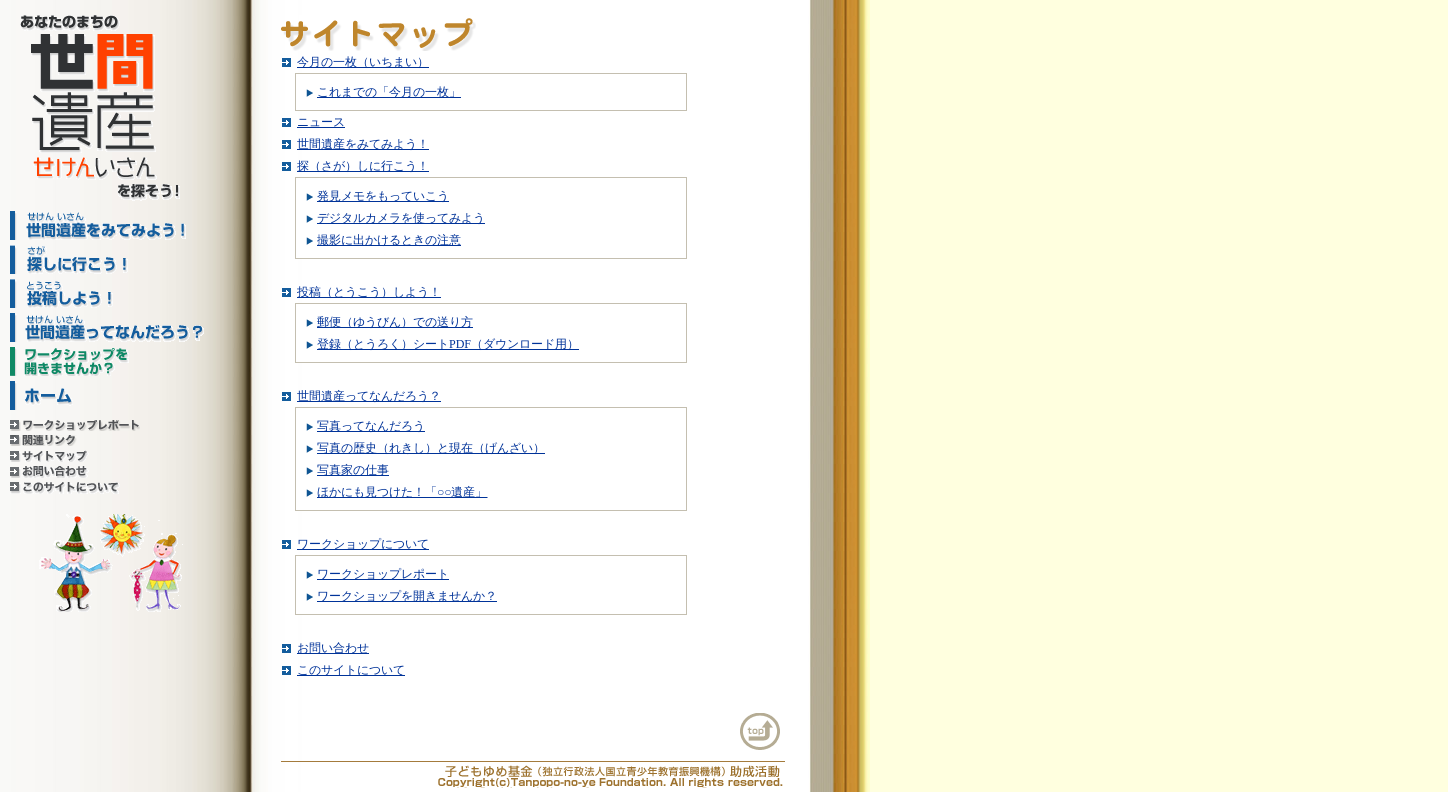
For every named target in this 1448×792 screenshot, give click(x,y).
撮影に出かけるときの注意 (389, 240)
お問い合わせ (333, 648)
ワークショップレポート (383, 574)
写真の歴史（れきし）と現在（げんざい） (431, 448)
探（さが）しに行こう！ (363, 166)
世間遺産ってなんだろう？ (369, 396)
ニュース (321, 122)
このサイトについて (351, 670)
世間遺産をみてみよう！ (363, 144)
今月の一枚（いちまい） (363, 62)
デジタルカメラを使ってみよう (401, 218)
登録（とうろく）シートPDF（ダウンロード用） (448, 344)
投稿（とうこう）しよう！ (369, 292)
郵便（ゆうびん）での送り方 (395, 322)
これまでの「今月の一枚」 (389, 92)
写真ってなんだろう (371, 426)
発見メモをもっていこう (383, 196)
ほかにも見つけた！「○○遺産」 (402, 492)
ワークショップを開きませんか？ (407, 596)
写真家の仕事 (353, 470)
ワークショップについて (363, 544)
